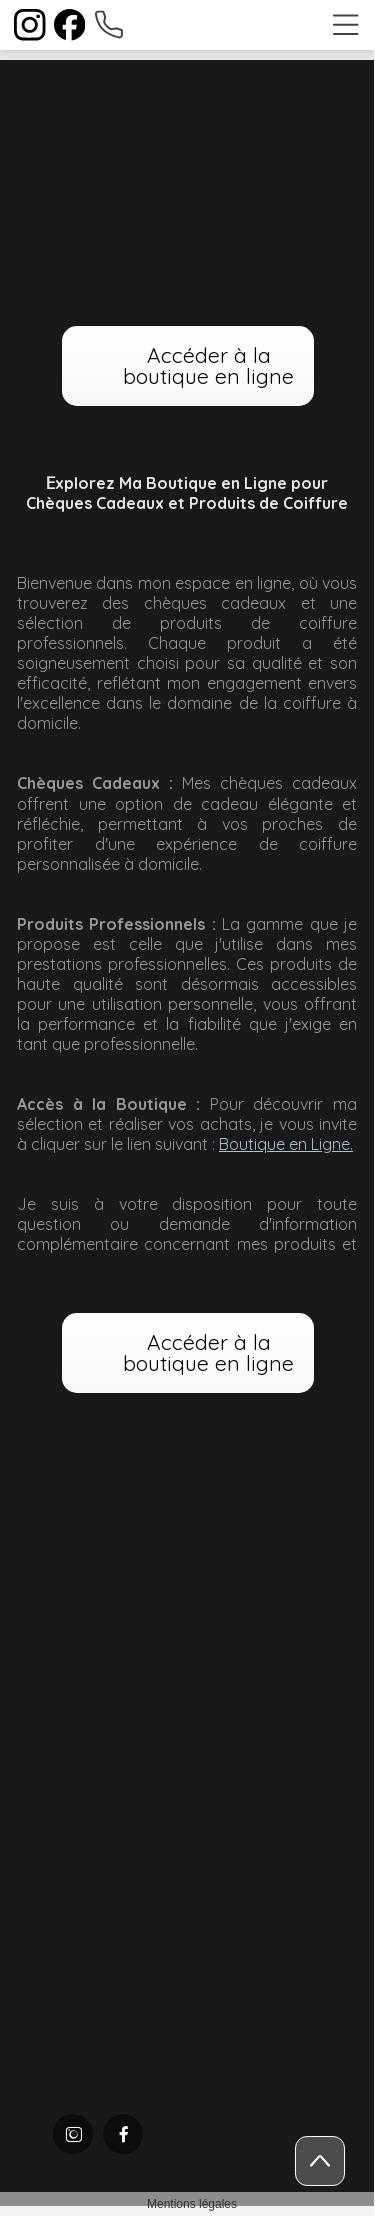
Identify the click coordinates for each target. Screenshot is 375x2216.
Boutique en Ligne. (286, 1144)
